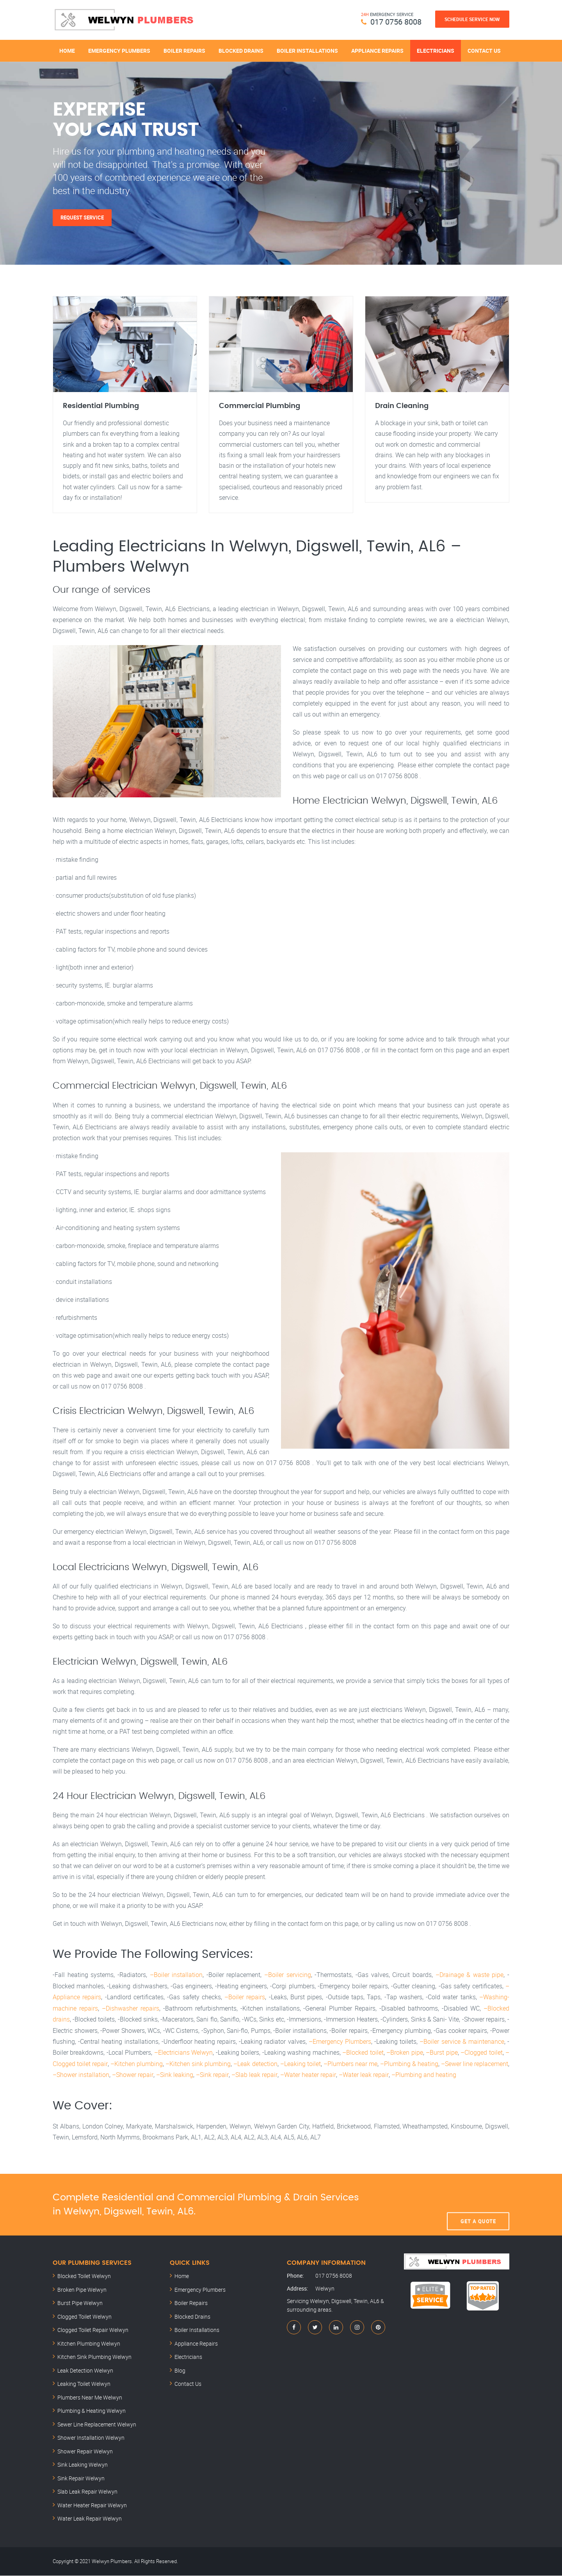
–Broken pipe (404, 2053)
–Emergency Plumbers (340, 2042)
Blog (179, 2371)
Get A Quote (478, 2204)
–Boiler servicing (287, 1977)
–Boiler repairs (244, 1999)
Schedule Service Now (472, 19)
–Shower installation (81, 2075)
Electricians (435, 49)
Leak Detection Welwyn (85, 2371)
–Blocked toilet (362, 2053)
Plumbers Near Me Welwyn (89, 2397)
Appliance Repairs (377, 49)
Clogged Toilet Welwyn (84, 2317)
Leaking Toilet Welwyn (83, 2384)
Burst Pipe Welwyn (80, 2303)
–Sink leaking (174, 2075)
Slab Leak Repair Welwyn (87, 2492)
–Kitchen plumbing (136, 2064)
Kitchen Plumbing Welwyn (88, 2344)
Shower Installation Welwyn (90, 2438)
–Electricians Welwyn (183, 2053)
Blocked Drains (241, 49)
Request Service (83, 217)
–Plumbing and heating (421, 2075)
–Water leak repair (362, 2075)
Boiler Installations (307, 49)
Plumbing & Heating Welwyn (91, 2411)
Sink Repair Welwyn (81, 2478)
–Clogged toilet (481, 2053)
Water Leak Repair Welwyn (89, 2519)
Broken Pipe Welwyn (82, 2290)
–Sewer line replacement (474, 2064)
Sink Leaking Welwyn (82, 2465)
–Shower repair (132, 2075)
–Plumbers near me (350, 2064)
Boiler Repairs (184, 49)
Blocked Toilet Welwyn (84, 2276)
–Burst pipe (441, 2053)
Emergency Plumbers (119, 49)
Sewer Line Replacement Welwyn (96, 2424)
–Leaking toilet (300, 2064)
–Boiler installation (176, 1977)
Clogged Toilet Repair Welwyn (92, 2330)
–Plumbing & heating (409, 2064)
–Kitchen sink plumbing (198, 2064)
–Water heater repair (306, 2075)
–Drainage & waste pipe (470, 1977)
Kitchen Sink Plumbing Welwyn (94, 2357)
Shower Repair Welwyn (85, 2451)
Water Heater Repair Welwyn (92, 2505)
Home (67, 49)
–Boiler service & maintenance (462, 2042)
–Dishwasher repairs (130, 2010)
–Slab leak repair (253, 2075)
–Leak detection (255, 2064)
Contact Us (484, 49)
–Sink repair (212, 2075)
